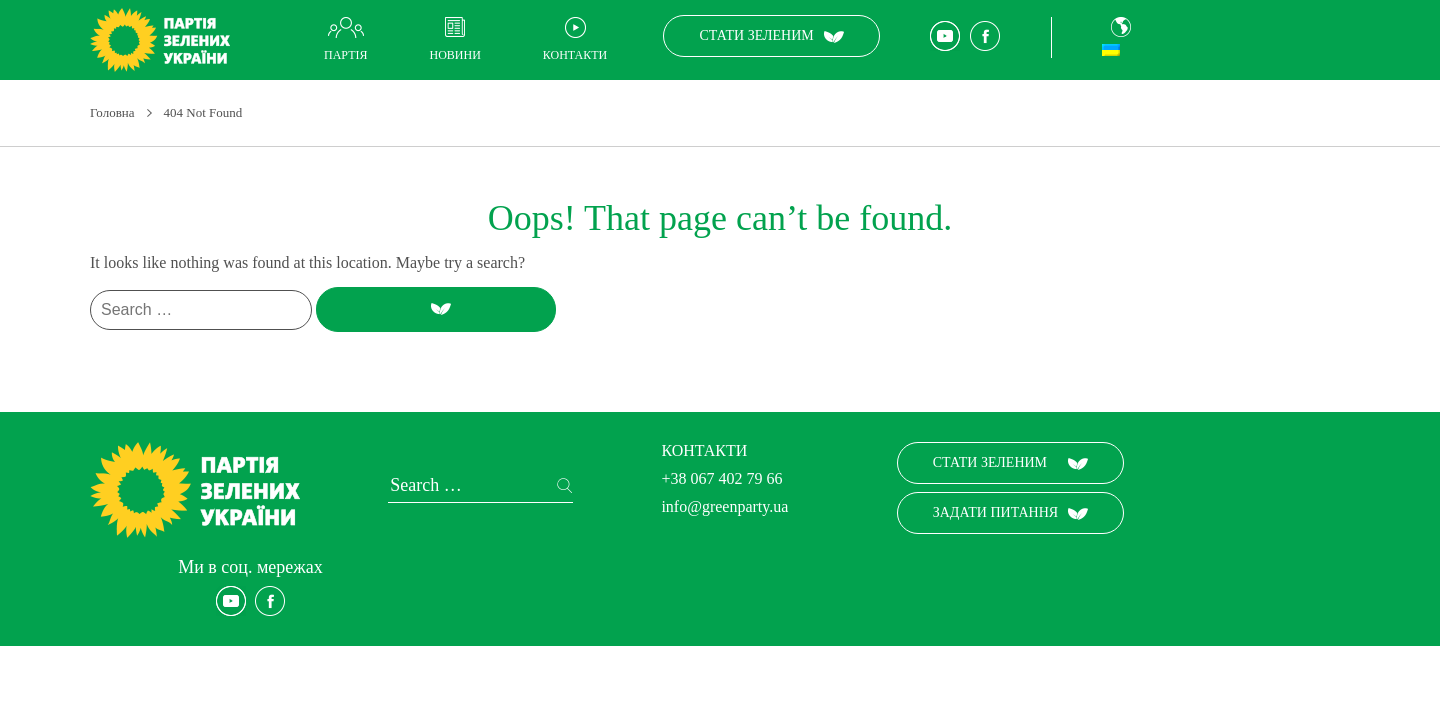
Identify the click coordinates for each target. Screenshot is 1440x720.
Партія (345, 55)
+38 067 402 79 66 (721, 478)
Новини (454, 55)
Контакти (575, 55)
